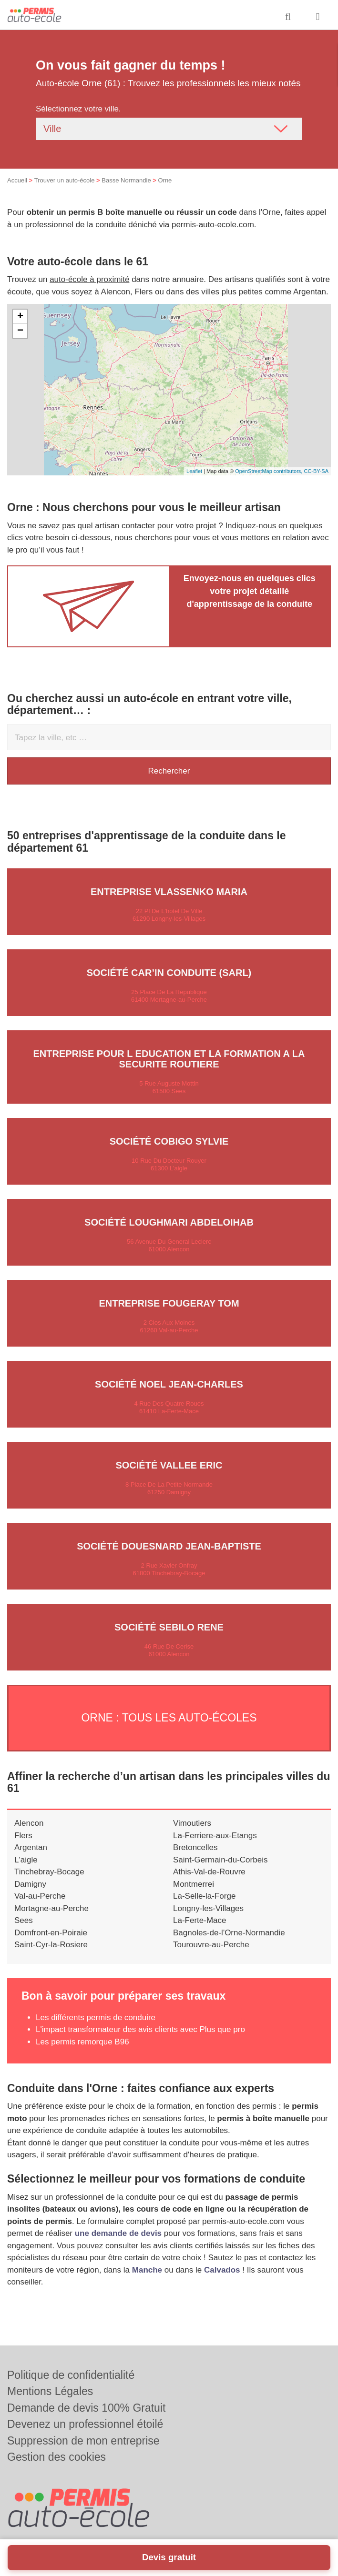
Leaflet (194, 471)
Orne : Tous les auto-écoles (168, 1717)
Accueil (17, 180)
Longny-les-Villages (208, 1908)
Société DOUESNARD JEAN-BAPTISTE (169, 1546)
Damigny (30, 1884)
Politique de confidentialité (70, 2375)
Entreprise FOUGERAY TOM (169, 1303)
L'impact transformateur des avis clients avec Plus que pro (140, 2029)
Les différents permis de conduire (95, 2017)
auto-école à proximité (89, 279)
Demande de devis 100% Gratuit (86, 2408)
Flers (23, 1835)
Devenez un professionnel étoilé (85, 2424)
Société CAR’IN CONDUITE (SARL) (169, 972)
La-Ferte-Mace (199, 1920)
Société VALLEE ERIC (168, 1465)
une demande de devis (118, 2233)
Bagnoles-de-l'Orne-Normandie (229, 1932)
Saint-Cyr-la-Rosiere (51, 1944)
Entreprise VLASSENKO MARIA (169, 891)
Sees (23, 1920)
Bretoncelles (195, 1847)
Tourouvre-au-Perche (211, 1944)
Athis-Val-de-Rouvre (209, 1871)
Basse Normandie (126, 180)
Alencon (28, 1823)
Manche (147, 2269)
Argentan (30, 1847)
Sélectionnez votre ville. (78, 108)
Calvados (222, 2269)
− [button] (20, 331)
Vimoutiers (192, 1823)
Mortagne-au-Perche (51, 1908)
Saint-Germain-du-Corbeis (220, 1859)
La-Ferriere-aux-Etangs (215, 1835)
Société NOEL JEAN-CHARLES (169, 1384)
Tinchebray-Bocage (49, 1871)
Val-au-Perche (39, 1896)
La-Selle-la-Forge (204, 1896)
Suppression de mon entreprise (83, 2441)
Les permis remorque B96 (82, 2041)
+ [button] (20, 317)
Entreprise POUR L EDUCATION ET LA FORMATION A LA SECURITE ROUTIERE (169, 1058)
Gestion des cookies (56, 2457)
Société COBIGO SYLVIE (169, 1141)
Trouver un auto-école (64, 180)
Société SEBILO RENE (169, 1627)
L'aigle (26, 1859)
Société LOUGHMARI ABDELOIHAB (169, 1222)
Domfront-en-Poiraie (50, 1932)
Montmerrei (193, 1884)
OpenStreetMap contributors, (269, 471)
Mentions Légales (50, 2391)
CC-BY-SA (316, 471)
